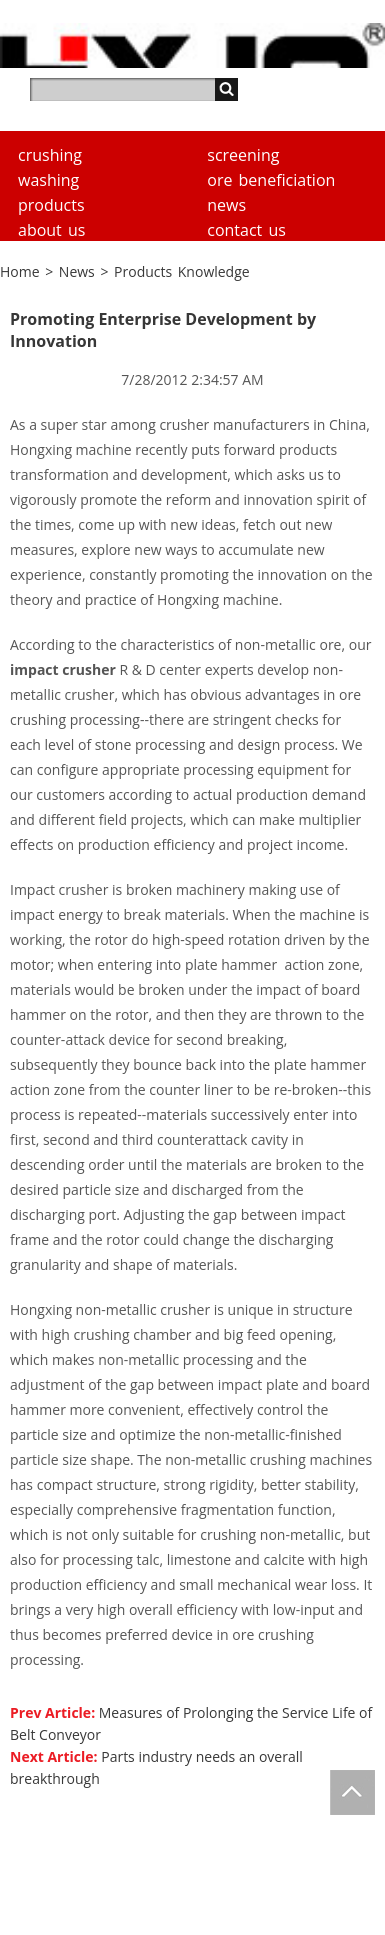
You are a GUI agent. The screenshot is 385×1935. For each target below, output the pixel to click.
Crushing (50, 155)
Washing (48, 180)
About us (51, 230)
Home (20, 271)
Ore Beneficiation (271, 180)
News (226, 205)
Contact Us (246, 230)
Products (51, 205)
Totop (352, 1792)
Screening (243, 155)
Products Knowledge (182, 271)
